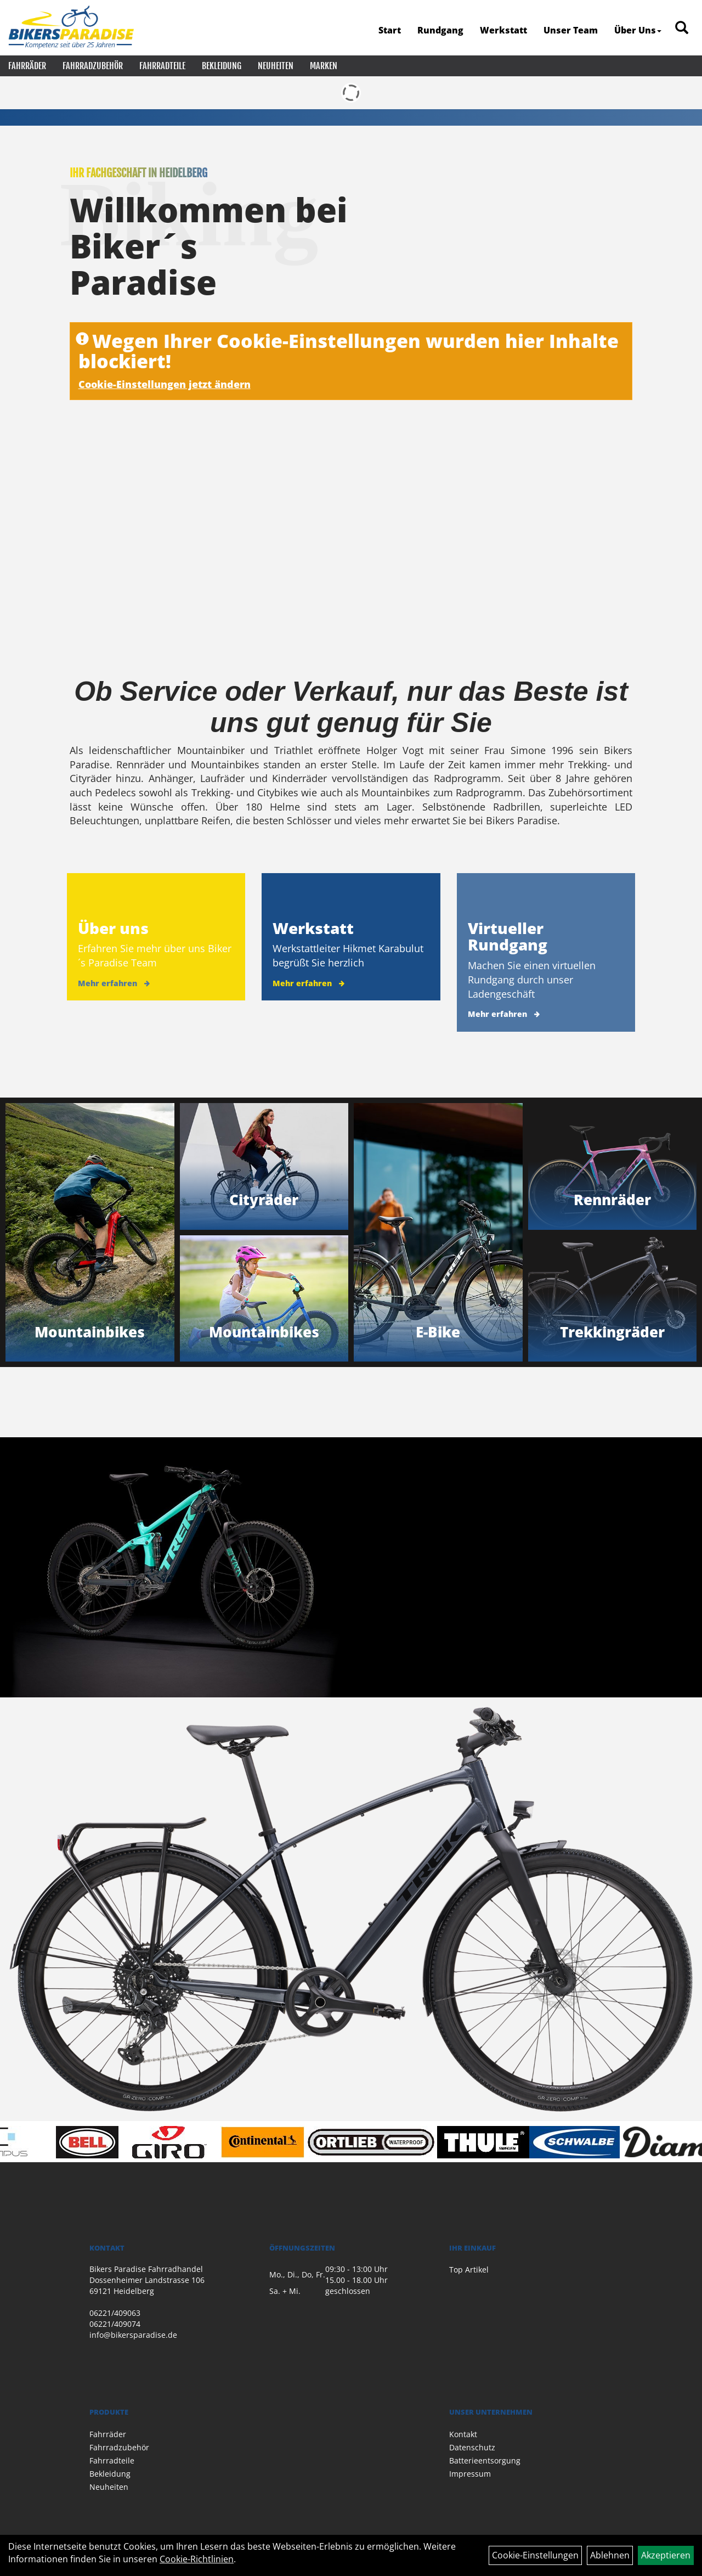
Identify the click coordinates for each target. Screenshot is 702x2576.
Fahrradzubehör (93, 65)
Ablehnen (610, 2555)
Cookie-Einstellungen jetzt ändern (164, 384)
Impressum (470, 2473)
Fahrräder (27, 65)
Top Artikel (469, 2269)
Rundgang (440, 30)
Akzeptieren (665, 2555)
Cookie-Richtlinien (197, 2559)
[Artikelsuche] (681, 28)
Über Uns (637, 30)
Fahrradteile (162, 65)
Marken (323, 65)
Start (389, 30)
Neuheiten (275, 65)
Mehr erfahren (107, 983)
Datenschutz (472, 2447)
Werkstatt (503, 30)
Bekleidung (221, 65)
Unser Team (571, 30)
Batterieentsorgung (484, 2460)
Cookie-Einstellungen (535, 2555)
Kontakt (463, 2434)
